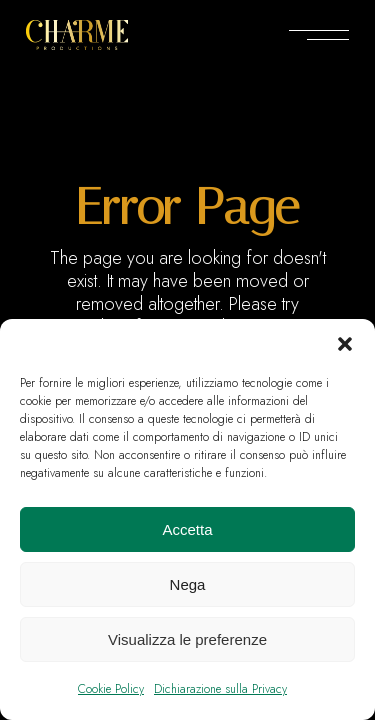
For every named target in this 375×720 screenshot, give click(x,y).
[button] (345, 344)
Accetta (187, 529)
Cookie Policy (111, 689)
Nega (188, 584)
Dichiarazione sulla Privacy (220, 689)
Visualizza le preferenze (187, 639)
